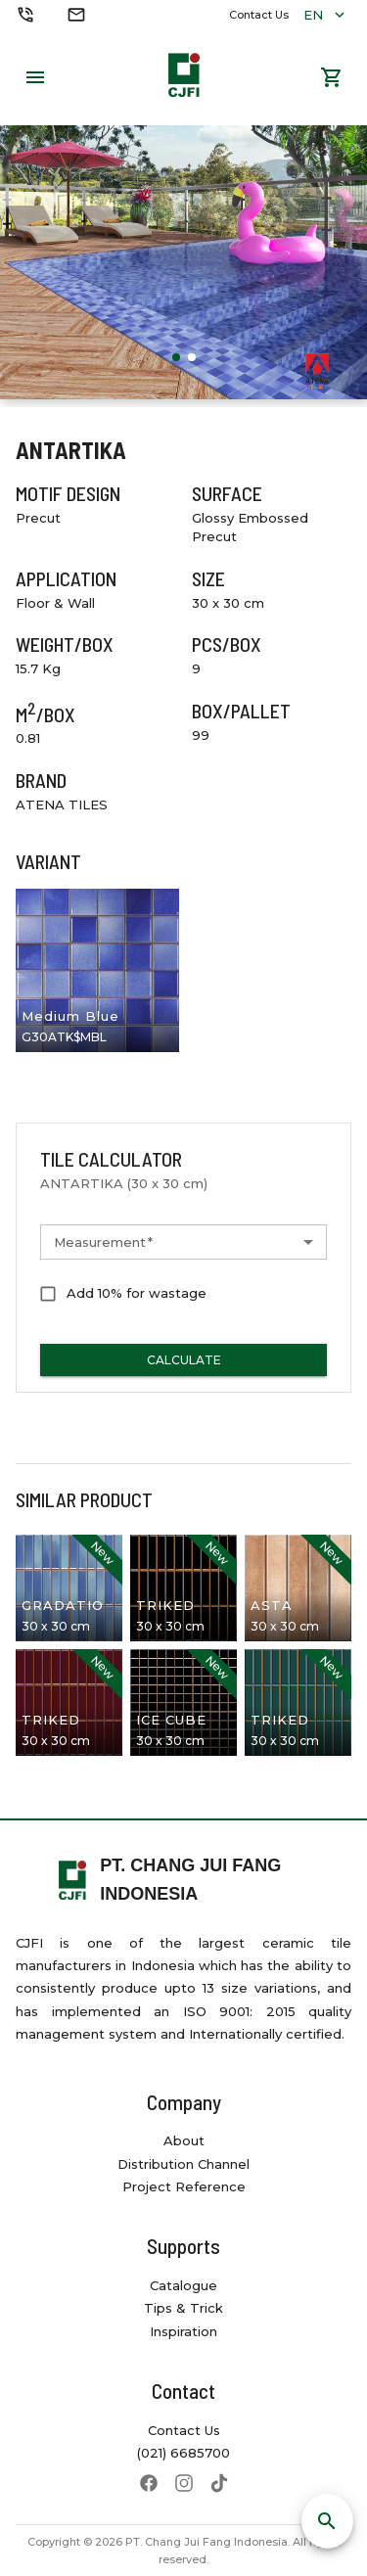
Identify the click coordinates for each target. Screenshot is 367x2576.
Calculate (183, 1360)
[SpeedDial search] (327, 2521)
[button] (183, 1242)
